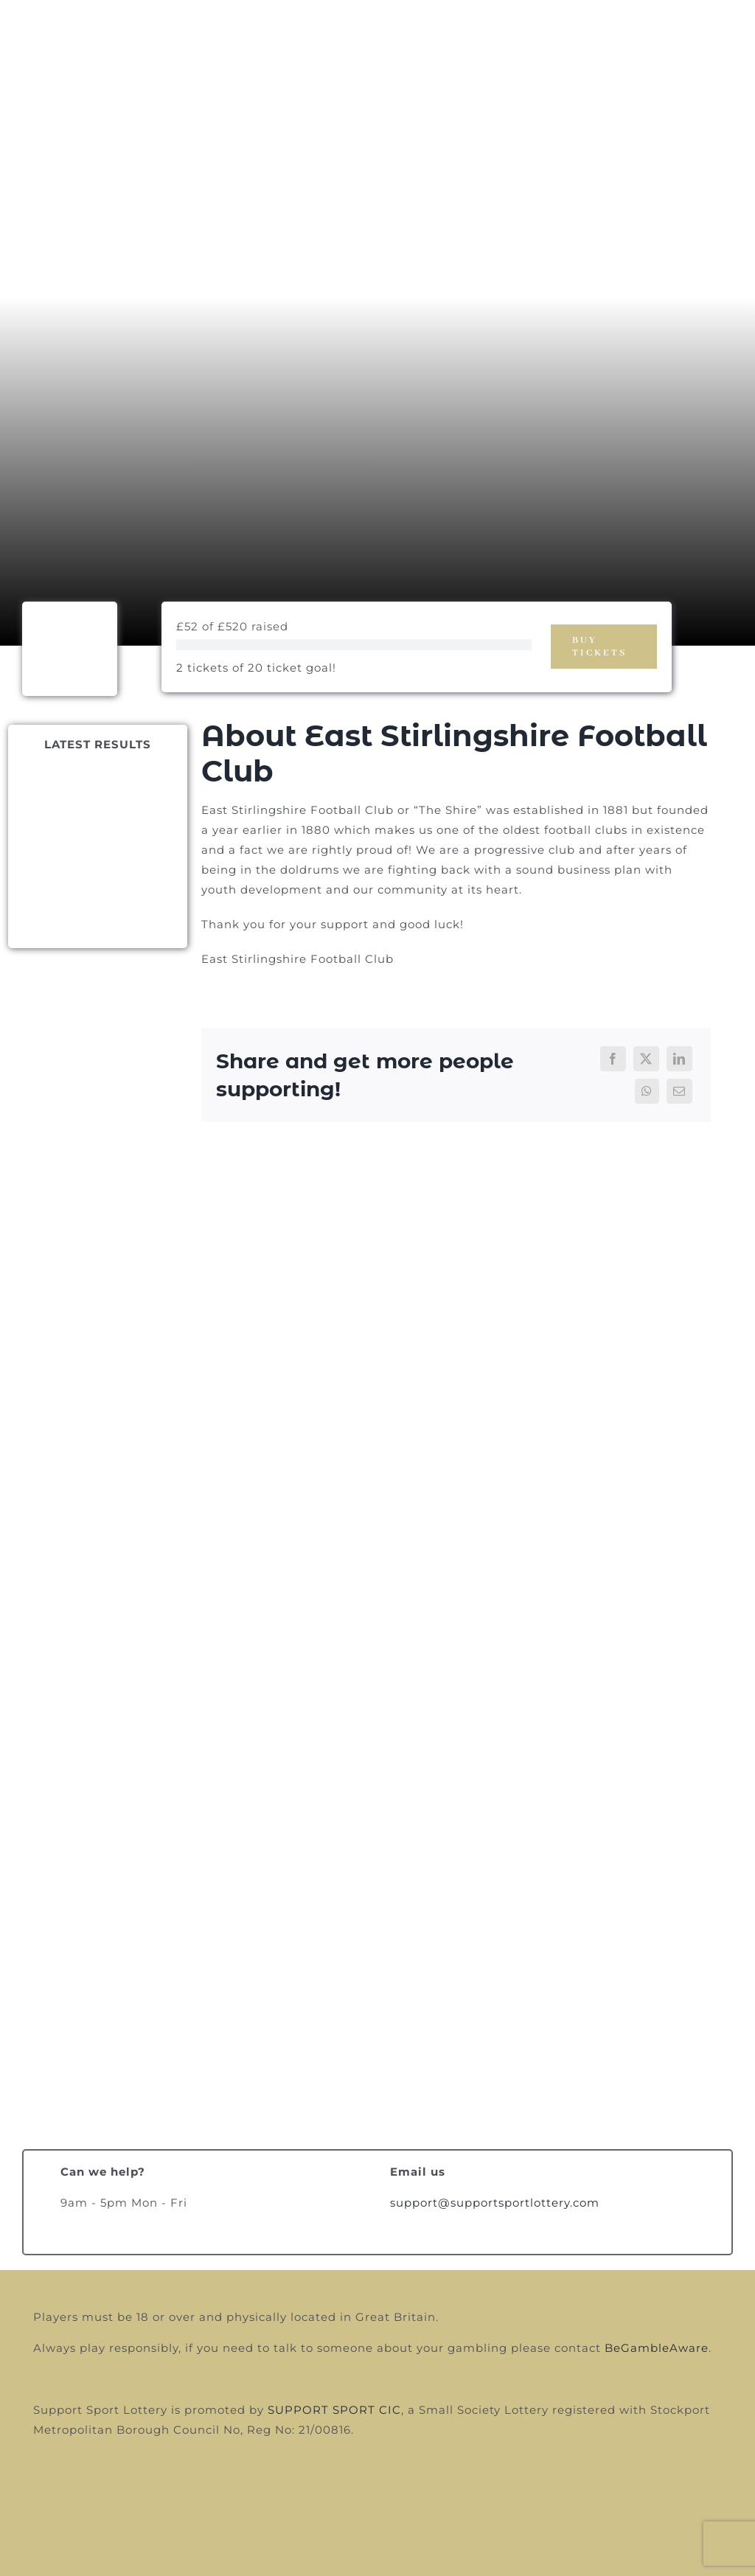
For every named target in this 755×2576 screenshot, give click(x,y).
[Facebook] (613, 1058)
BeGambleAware (657, 2348)
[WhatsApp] (647, 1091)
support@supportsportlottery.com (494, 2203)
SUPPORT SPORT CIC (334, 2410)
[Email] (679, 1091)
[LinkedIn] (679, 1058)
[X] (646, 1058)
